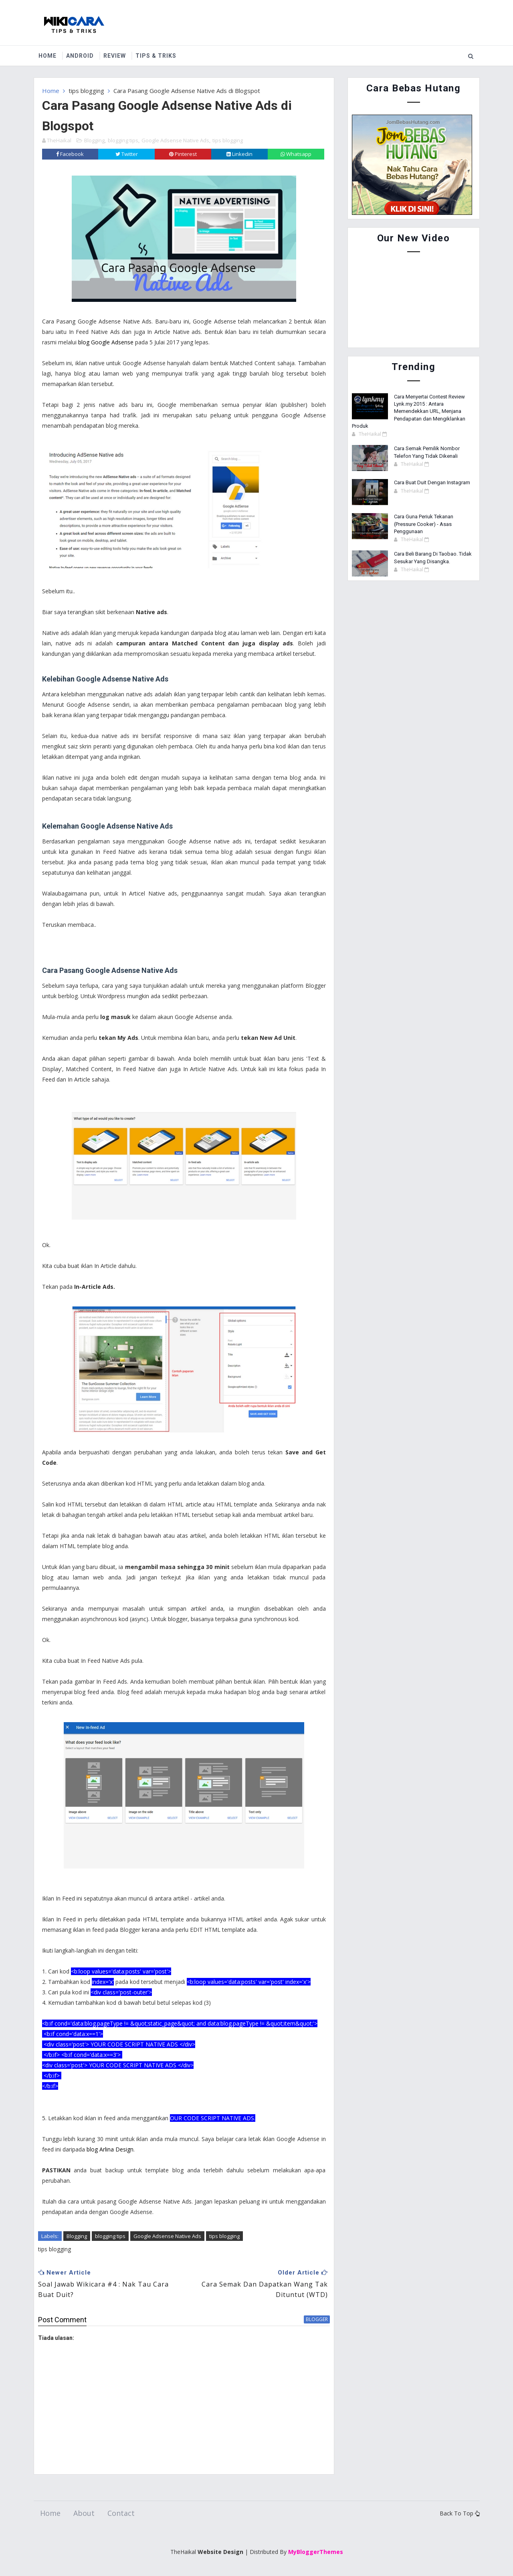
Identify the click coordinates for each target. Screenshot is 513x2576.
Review (114, 56)
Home (47, 56)
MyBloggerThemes (315, 2552)
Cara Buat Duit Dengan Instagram (432, 482)
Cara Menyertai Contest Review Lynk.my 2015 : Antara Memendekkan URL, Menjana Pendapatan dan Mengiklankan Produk (408, 411)
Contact (121, 2513)
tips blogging (86, 91)
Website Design (220, 2552)
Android (80, 56)
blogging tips (123, 140)
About (84, 2513)
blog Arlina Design (110, 2149)
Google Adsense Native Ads (175, 140)
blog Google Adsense (105, 342)
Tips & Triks (155, 56)
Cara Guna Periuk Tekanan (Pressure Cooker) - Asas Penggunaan (423, 524)
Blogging (94, 140)
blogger (317, 2319)
